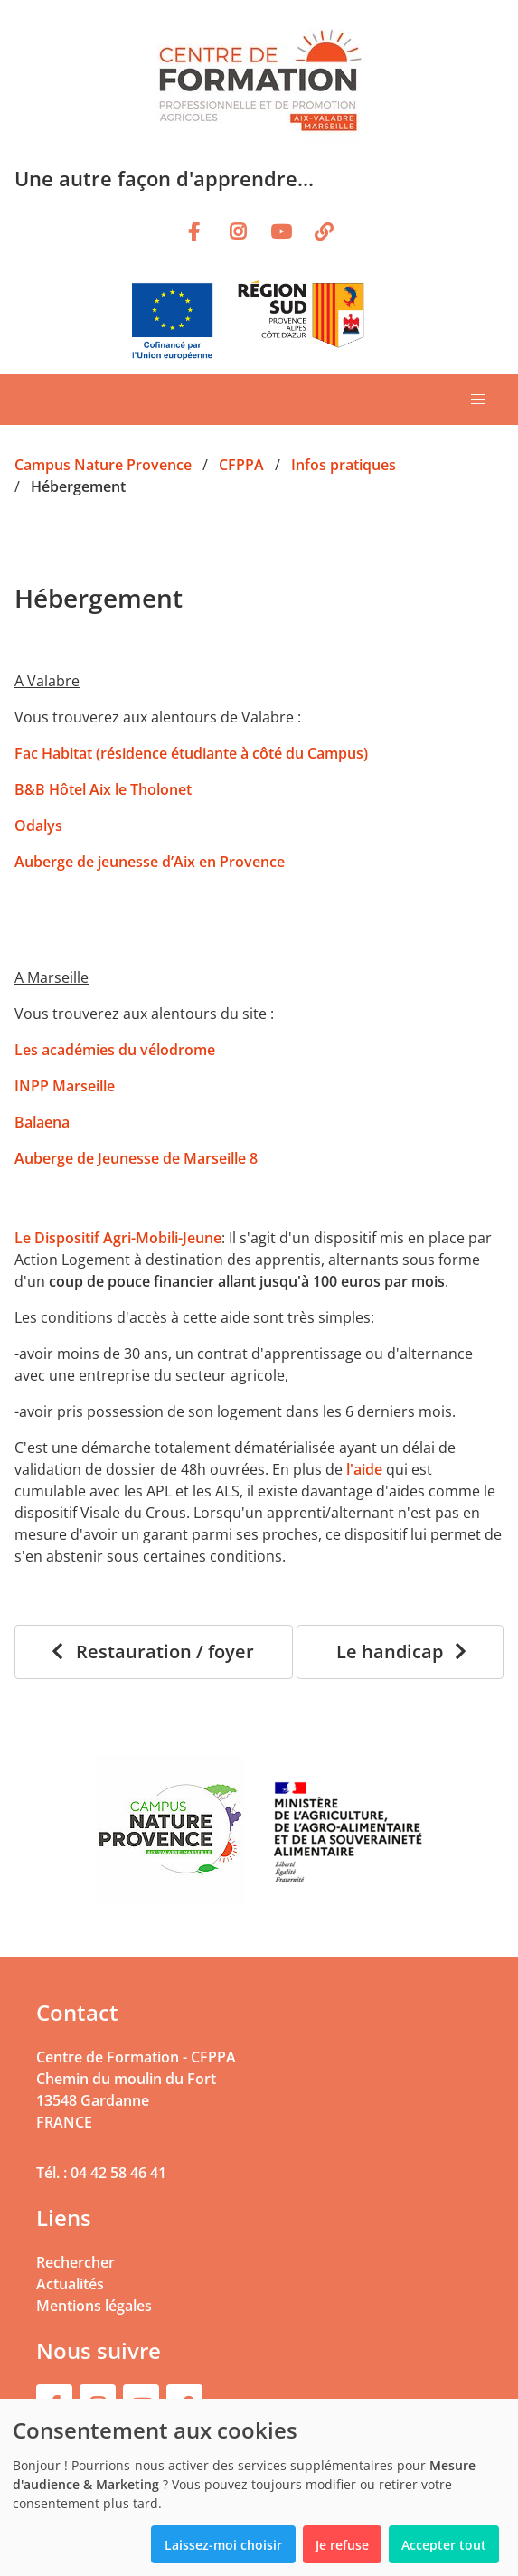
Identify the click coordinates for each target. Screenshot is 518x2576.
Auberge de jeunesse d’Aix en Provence (149, 862)
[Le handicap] (400, 1652)
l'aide (364, 1469)
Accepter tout (443, 2544)
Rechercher (75, 2262)
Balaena (42, 1122)
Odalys (38, 825)
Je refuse (342, 2544)
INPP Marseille (66, 1086)
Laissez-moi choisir (223, 2544)
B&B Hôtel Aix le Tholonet (103, 789)
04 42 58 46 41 (118, 2173)
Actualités (70, 2284)
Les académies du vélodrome (114, 1050)
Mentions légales (94, 2306)
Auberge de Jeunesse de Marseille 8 (137, 1158)
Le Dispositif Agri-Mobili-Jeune (117, 1238)
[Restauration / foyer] (153, 1652)
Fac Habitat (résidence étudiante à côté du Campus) (191, 753)
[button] (478, 399)
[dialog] (259, 2487)
